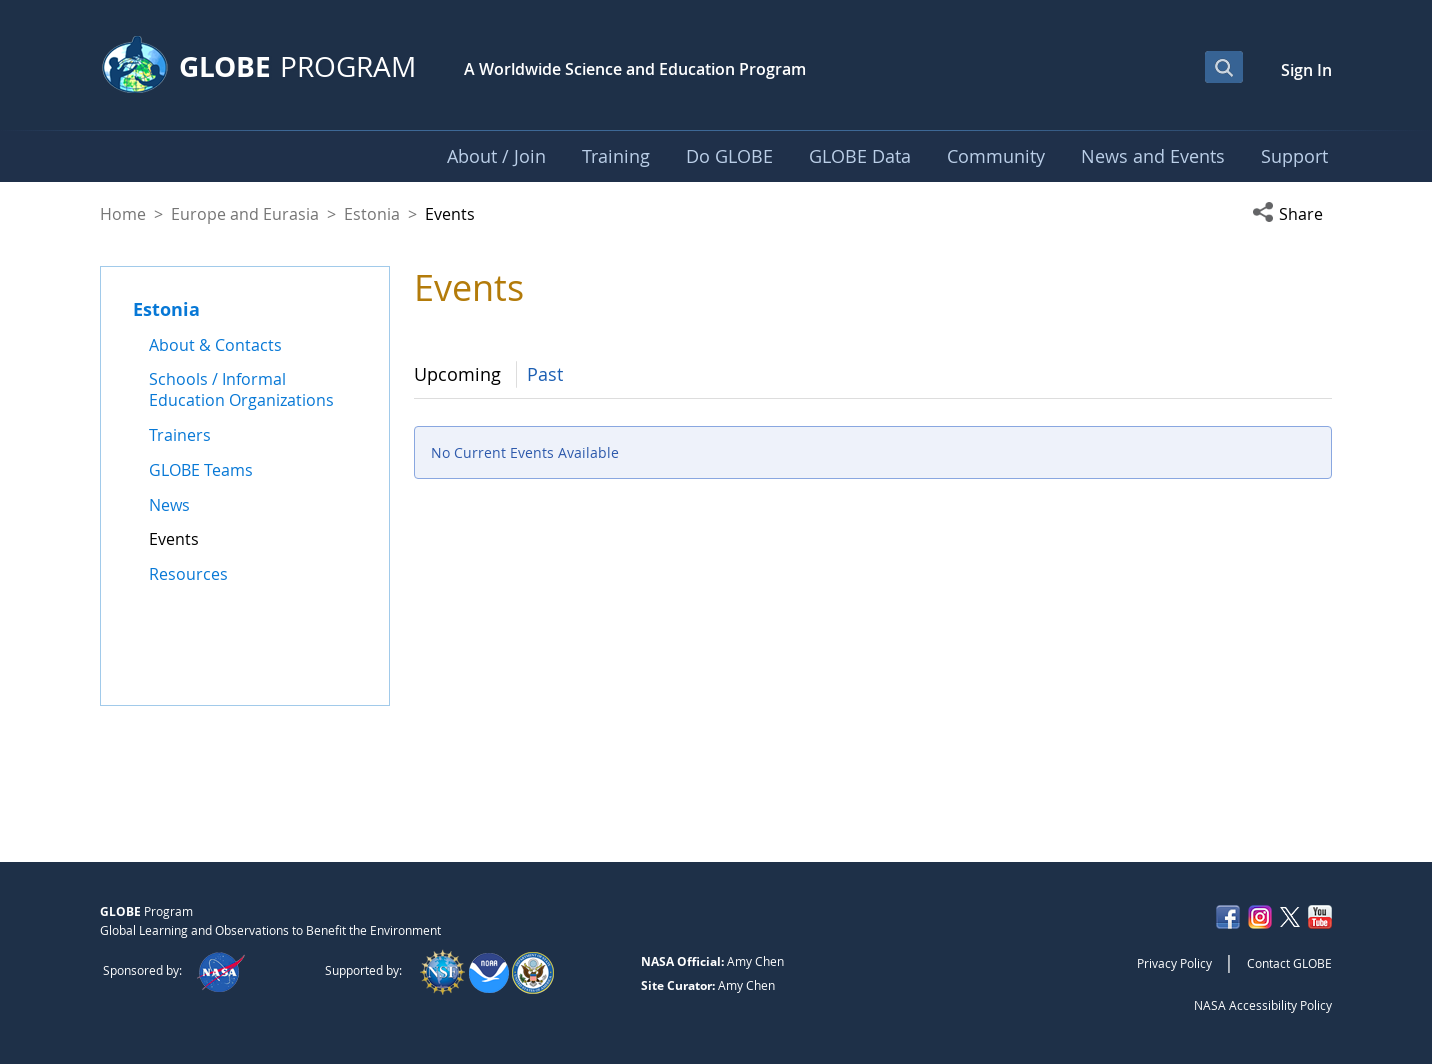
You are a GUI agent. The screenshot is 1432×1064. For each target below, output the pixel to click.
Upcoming (457, 374)
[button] (1292, 214)
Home (123, 214)
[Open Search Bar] (1224, 67)
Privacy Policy (1174, 963)
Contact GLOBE (1289, 963)
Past (545, 374)
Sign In (1306, 70)
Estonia (372, 214)
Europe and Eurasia (245, 214)
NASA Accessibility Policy (1263, 1005)
